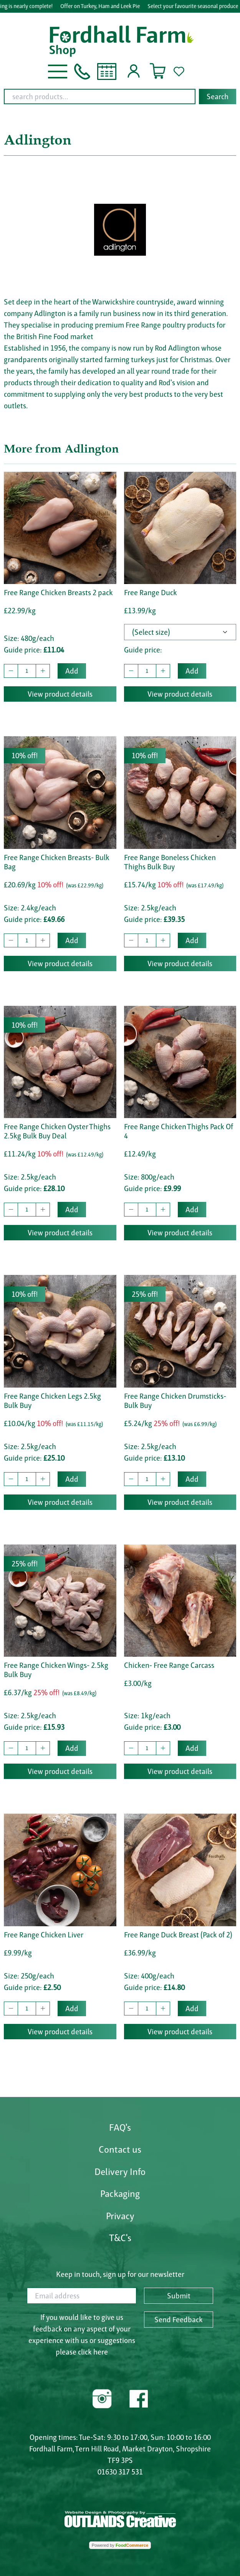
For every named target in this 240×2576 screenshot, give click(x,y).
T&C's (120, 2237)
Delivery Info (120, 2171)
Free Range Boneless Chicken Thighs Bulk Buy (170, 862)
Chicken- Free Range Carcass (169, 1665)
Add (71, 671)
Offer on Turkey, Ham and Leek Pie (104, 6)
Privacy (120, 2216)
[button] (57, 70)
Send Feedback (178, 2319)
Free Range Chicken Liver (43, 1934)
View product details (60, 694)
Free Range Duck (150, 592)
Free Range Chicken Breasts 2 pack (58, 592)
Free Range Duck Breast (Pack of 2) (178, 1934)
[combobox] (120, 96)
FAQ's (120, 2127)
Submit (178, 2295)
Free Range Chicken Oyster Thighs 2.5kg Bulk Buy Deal (57, 1131)
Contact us (120, 2149)
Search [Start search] (217, 96)
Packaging (120, 2193)
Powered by (120, 2545)
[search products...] (99, 96)
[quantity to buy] (27, 671)
